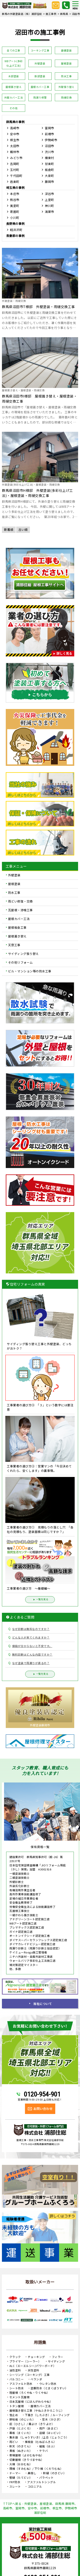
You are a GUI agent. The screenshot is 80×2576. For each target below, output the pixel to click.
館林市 (14, 152)
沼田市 (49, 146)
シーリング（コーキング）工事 (29, 2375)
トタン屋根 (16, 2406)
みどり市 (16, 158)
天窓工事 (14, 945)
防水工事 (66, 76)
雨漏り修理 (40, 97)
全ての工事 (13, 50)
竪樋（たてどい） (20, 2478)
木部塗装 (13, 76)
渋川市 (49, 152)
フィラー (57, 2357)
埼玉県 (11, 187)
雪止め (13, 2415)
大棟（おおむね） (20, 2464)
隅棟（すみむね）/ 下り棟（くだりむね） (36, 2469)
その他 (14, 108)
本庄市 (14, 194)
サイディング (56, 2361)
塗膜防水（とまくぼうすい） (49, 2388)
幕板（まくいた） (20, 2433)
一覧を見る (40, 1599)
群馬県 (11, 122)
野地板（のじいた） (22, 2419)
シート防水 (16, 2388)
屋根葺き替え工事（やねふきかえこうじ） (36, 2410)
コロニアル (35, 2486)
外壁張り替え (66, 87)
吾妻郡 (11, 236)
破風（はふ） (48, 2446)
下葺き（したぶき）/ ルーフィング (47, 2415)
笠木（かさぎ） (52, 2419)
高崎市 (14, 128)
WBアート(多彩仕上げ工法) (13, 63)
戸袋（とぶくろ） (20, 2428)
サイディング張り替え (23, 953)
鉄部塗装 (40, 76)
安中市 (14, 134)
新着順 (8, 529)
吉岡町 (14, 164)
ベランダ (36, 2379)
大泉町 (49, 176)
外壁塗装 (40, 63)
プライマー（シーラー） (25, 2361)
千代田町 (16, 176)
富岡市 (49, 128)
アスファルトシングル (41, 2482)
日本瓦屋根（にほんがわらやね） (31, 2401)
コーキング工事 (40, 50)
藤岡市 (49, 181)
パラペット (46, 2478)
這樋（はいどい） (50, 2433)
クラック (15, 2357)
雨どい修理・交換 (20, 901)
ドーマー (15, 2473)
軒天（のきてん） (20, 2446)
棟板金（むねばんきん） (41, 2442)
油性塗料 (15, 2370)
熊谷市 (14, 200)
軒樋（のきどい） (54, 2473)
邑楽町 (14, 181)
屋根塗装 (66, 63)
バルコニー (16, 2379)
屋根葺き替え (14, 87)
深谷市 (49, 194)
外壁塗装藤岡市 (40, 1725)
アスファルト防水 (20, 2384)
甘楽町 (49, 164)
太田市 (14, 146)
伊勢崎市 (51, 140)
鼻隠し (32, 2473)
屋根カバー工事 (40, 87)
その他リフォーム (20, 962)
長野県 (11, 223)
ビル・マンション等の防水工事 (29, 971)
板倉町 (49, 170)
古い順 (23, 529)
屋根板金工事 (17, 927)
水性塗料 (33, 2370)
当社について (42, 2004)
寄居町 (14, 212)
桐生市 (14, 140)
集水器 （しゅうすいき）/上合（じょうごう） (39, 2437)
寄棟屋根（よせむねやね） (26, 2455)
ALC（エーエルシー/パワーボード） (32, 2366)
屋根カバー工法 (19, 919)
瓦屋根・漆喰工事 (20, 910)
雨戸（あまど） (49, 2428)
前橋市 (49, 134)
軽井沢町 (16, 230)
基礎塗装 (66, 50)
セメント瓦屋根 (19, 2397)
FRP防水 (14, 2482)
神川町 (49, 206)
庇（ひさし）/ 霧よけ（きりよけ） (32, 2424)
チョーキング (36, 2357)
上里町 (49, 200)
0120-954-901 (42, 2094)
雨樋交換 (66, 97)
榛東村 (49, 158)
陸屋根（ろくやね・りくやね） (29, 2393)
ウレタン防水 (48, 2384)
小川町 (14, 217)
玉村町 (14, 170)
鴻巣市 (49, 212)
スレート (15, 2486)
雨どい (13, 2442)
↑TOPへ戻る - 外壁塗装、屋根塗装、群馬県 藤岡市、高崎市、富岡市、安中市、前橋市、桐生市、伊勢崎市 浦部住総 (40, 2508)
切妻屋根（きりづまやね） (26, 2460)
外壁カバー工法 (13, 97)
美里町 (14, 206)
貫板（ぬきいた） (20, 2451)
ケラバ (43, 2451)
